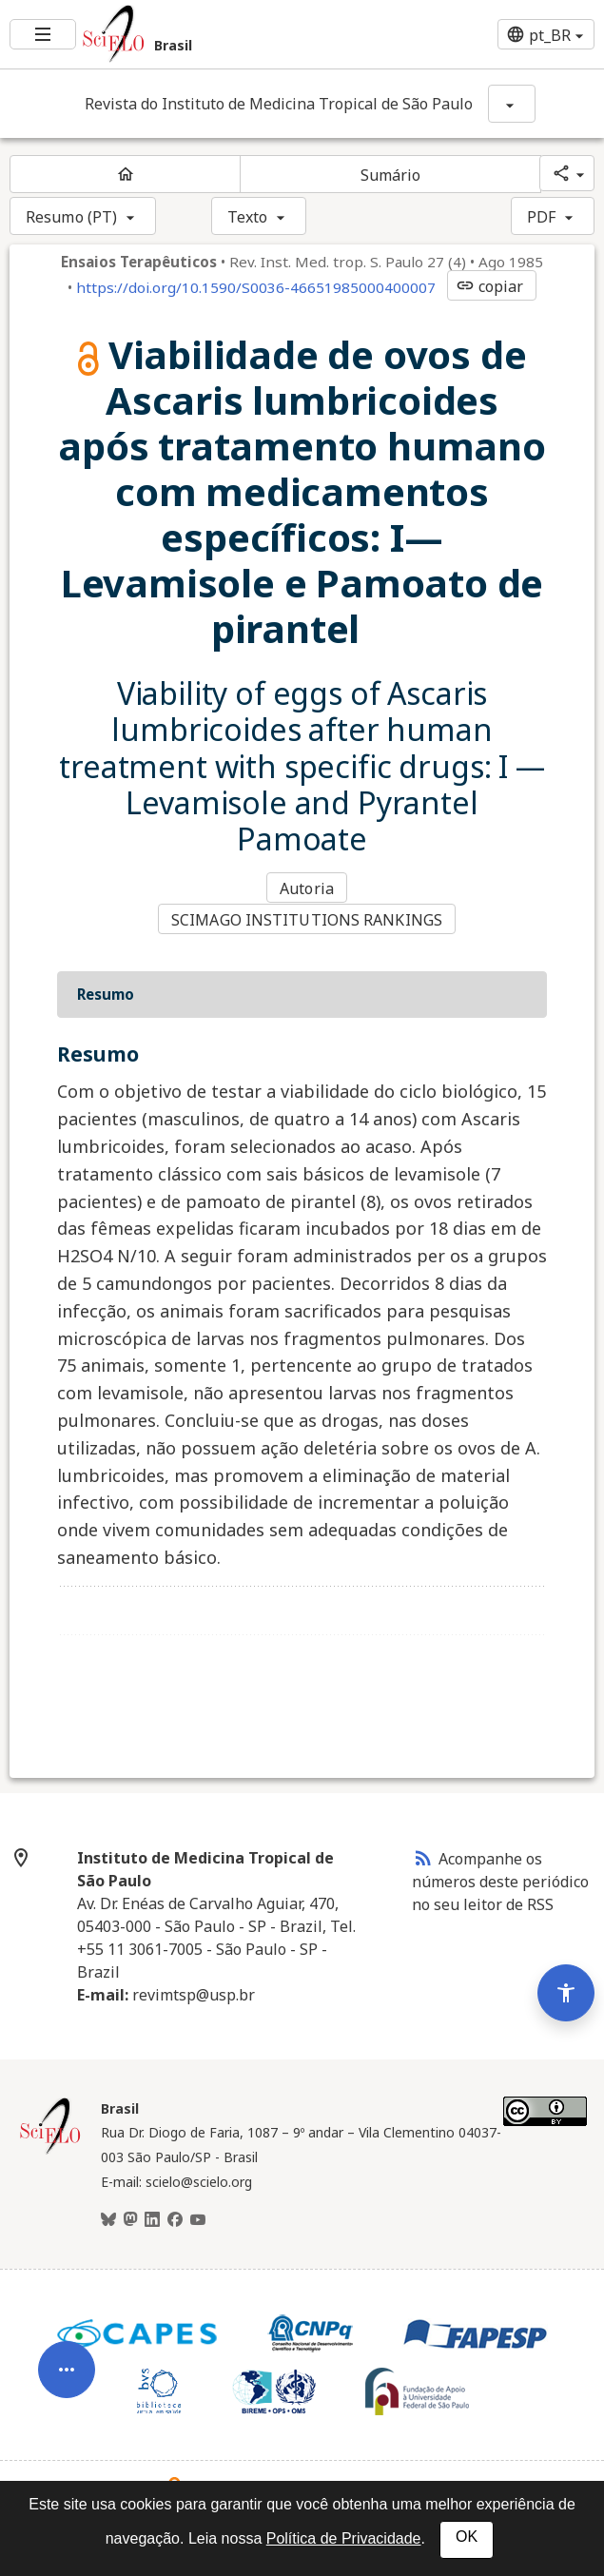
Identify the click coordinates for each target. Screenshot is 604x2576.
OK (466, 2536)
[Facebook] (175, 2220)
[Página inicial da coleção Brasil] (50, 2151)
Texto (247, 216)
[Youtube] (197, 2220)
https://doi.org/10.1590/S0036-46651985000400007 (256, 287)
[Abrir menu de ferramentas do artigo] (66, 2385)
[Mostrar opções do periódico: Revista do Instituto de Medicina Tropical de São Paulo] (512, 104)
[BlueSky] (108, 2220)
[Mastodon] (130, 2220)
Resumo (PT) (71, 216)
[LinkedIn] (152, 2220)
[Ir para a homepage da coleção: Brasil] (201, 34)
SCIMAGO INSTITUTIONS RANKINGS (306, 919)
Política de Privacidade (343, 2538)
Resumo (105, 994)
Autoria (307, 888)
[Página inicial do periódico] (125, 174)
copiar (490, 286)
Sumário (390, 175)
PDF (541, 216)
